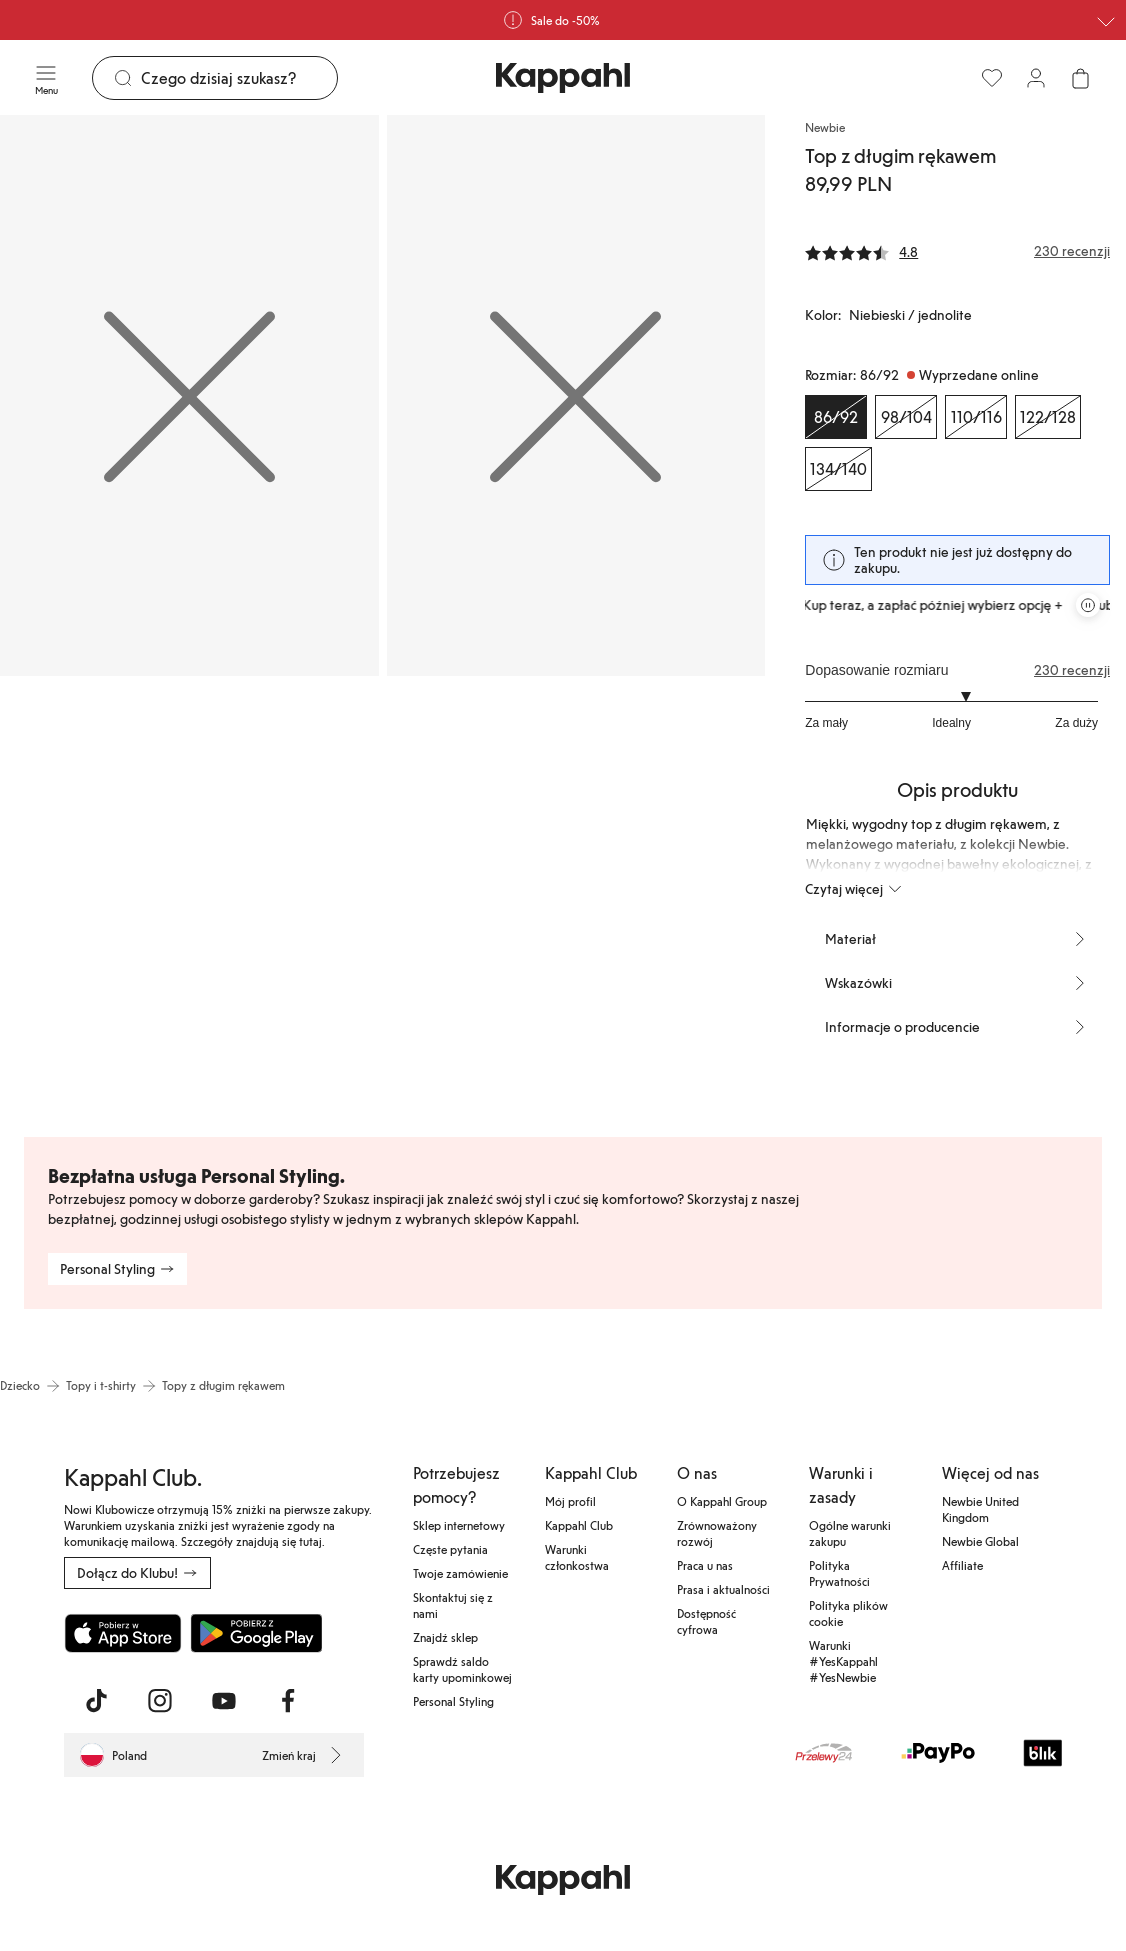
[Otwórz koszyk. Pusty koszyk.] (1080, 78)
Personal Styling (453, 1701)
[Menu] (46, 78)
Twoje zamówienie (460, 1573)
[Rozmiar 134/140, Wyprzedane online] (838, 469)
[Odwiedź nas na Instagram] (160, 1701)
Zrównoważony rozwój (717, 1533)
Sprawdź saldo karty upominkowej (462, 1669)
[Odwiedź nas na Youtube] (224, 1701)
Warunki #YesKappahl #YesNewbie (843, 1661)
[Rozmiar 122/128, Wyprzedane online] (1048, 417)
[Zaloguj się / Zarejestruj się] (1036, 78)
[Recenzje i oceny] (957, 251)
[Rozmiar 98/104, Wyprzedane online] (906, 417)
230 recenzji (1072, 670)
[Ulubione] (992, 78)
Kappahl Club (579, 1525)
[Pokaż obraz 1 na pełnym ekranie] (189, 395)
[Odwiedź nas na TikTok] (96, 1701)
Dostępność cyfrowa (706, 1621)
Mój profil (570, 1501)
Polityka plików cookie (848, 1613)
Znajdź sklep (445, 1637)
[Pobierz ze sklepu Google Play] (256, 1633)
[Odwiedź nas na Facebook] (288, 1701)
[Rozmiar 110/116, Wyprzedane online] (976, 417)
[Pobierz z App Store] (123, 1633)
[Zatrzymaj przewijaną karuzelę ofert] (1088, 605)
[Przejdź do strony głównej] (563, 78)
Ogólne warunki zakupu (850, 1533)
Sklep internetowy (459, 1525)
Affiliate (962, 1565)
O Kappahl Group (722, 1501)
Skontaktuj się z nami (453, 1605)
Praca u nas (705, 1565)
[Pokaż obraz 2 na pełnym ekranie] (576, 395)
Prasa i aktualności (723, 1589)
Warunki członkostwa (577, 1557)
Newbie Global (980, 1541)
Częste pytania (450, 1549)
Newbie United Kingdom (980, 1509)
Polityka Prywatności (839, 1573)
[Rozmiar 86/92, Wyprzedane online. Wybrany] (836, 417)
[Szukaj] (239, 78)
